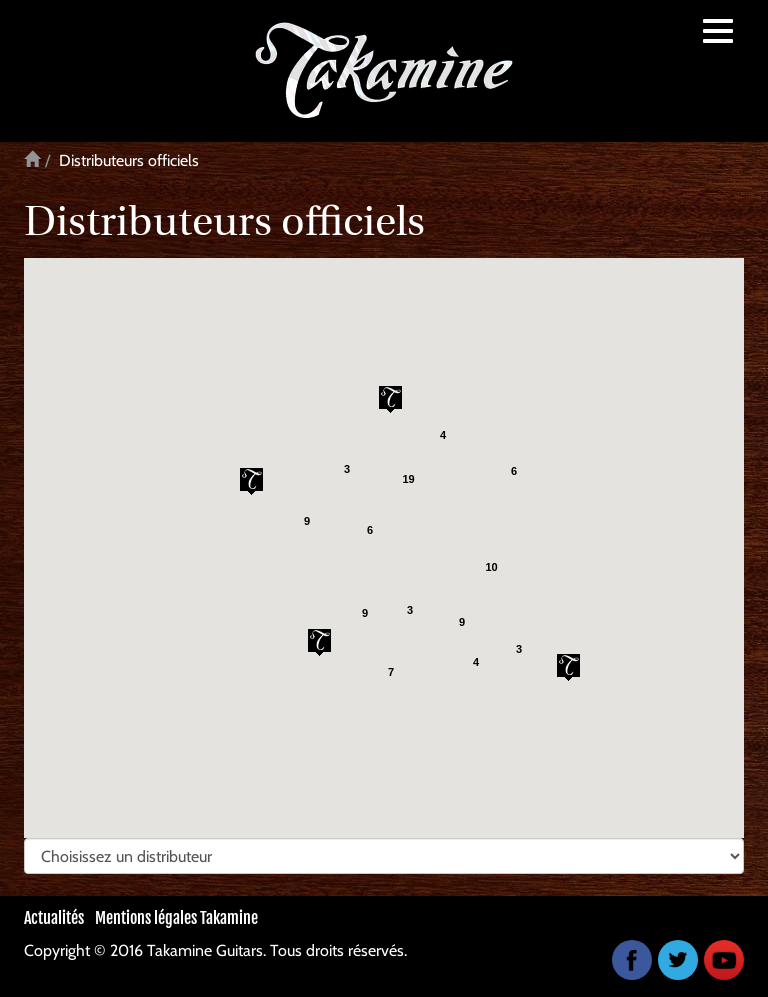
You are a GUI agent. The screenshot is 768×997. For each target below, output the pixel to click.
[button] (568, 667)
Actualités (54, 918)
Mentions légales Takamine (176, 918)
